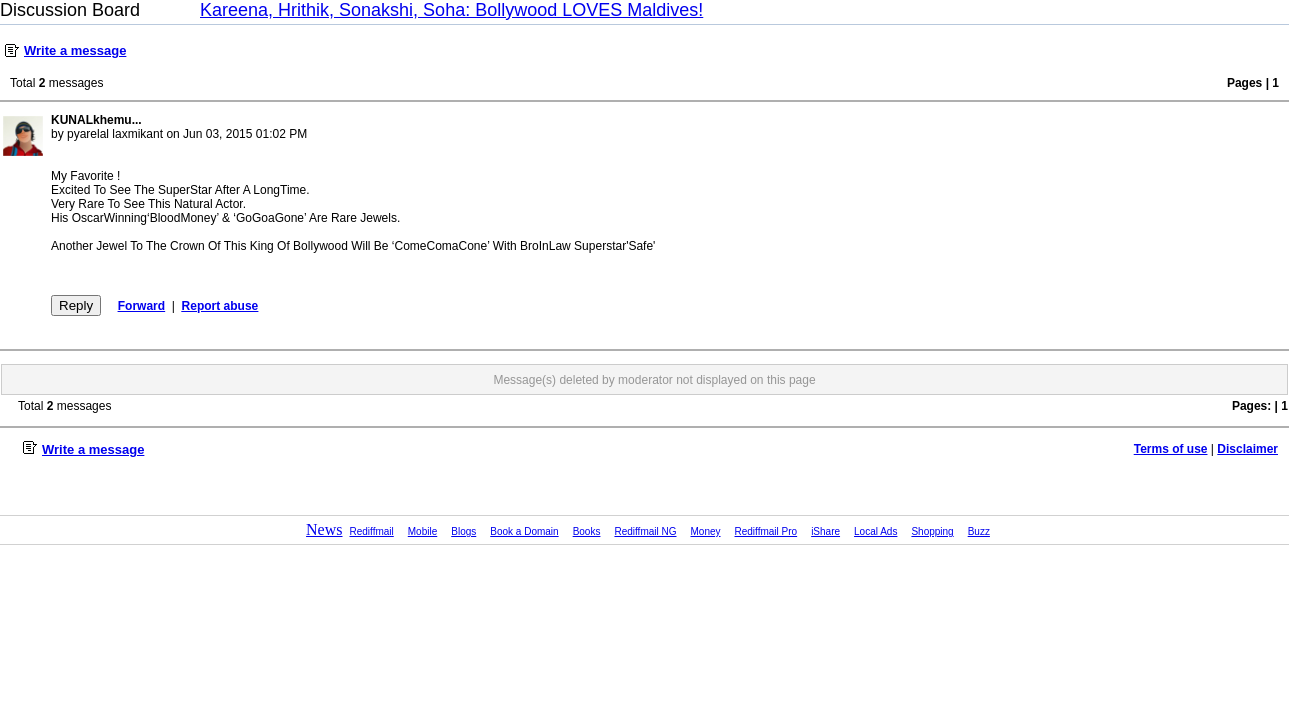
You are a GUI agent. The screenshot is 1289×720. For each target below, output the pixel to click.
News (324, 529)
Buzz (979, 531)
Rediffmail (372, 531)
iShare (825, 531)
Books (587, 531)
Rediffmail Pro (766, 531)
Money (706, 531)
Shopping (932, 531)
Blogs (463, 531)
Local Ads (875, 531)
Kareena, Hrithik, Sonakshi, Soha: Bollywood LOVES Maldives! (451, 10)
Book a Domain (524, 531)
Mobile (422, 531)
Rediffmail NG (645, 531)
